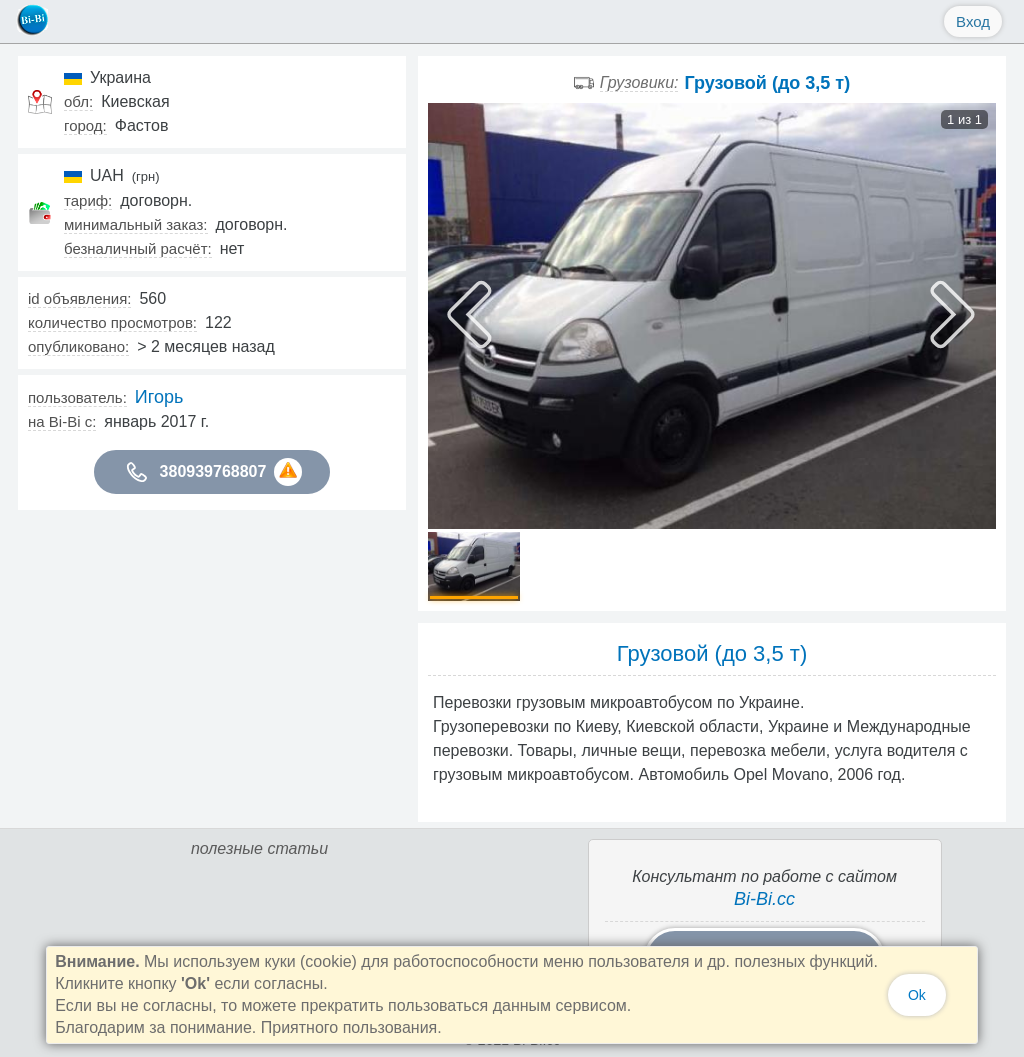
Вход (973, 21)
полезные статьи (259, 848)
